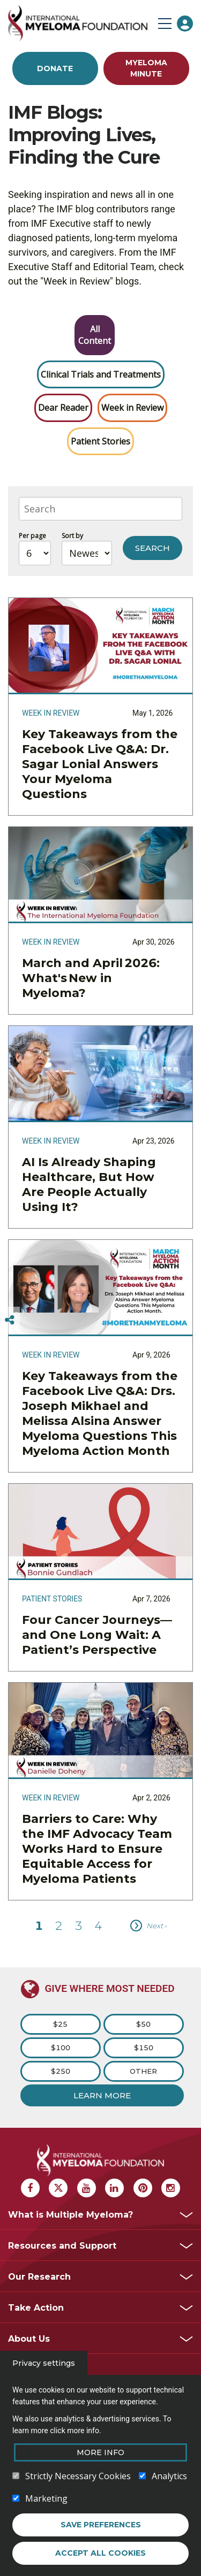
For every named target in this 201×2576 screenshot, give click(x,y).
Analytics (169, 2476)
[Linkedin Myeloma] (114, 2188)
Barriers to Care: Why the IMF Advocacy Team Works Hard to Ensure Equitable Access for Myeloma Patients (97, 1849)
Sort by (72, 535)
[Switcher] (9, 1320)
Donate (55, 68)
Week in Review (132, 407)
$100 (60, 2047)
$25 (60, 2024)
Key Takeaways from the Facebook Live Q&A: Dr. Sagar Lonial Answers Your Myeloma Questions (99, 764)
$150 (143, 2047)
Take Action (36, 2308)
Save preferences (101, 2524)
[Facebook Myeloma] (30, 2188)
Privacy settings (43, 2363)
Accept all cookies (100, 2553)
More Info (100, 2452)
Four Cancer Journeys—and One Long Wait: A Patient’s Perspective (97, 1635)
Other (143, 2071)
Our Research (39, 2277)
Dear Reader (63, 407)
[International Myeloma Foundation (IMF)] (80, 23)
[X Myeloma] (58, 2188)
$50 (143, 2024)
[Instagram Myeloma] (170, 2188)
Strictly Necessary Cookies (78, 2476)
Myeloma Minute (146, 68)
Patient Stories (100, 441)
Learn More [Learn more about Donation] (102, 2095)
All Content (94, 335)
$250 (60, 2071)
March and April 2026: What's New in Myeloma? (91, 978)
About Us (29, 2339)
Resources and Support (62, 2246)
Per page (32, 535)
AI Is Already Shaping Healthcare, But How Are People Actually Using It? (89, 1184)
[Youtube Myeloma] (86, 2188)
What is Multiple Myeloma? (70, 2215)
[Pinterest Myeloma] (142, 2188)
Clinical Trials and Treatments (101, 374)
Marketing (46, 2498)
